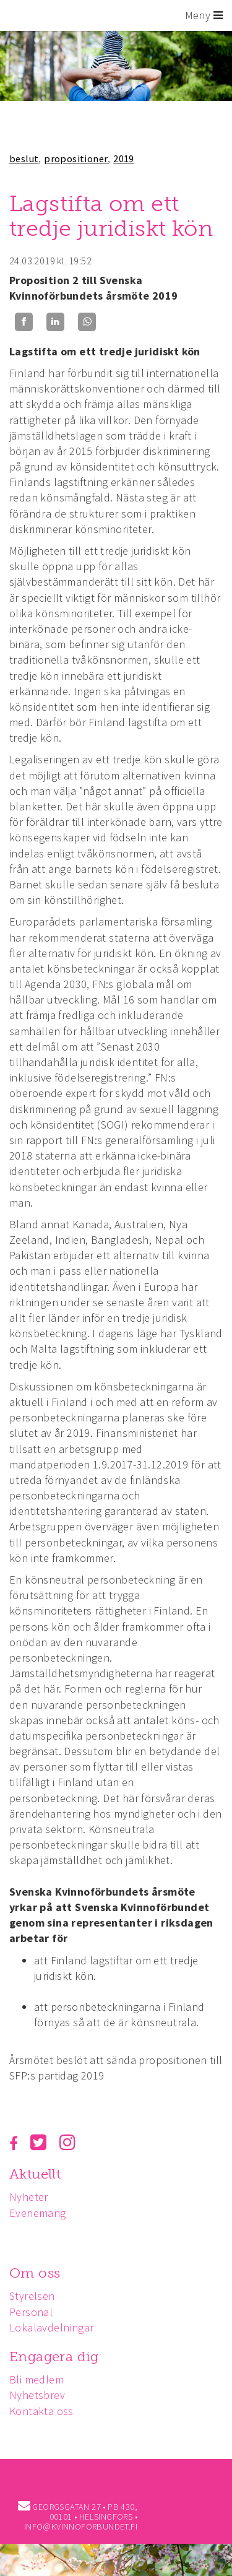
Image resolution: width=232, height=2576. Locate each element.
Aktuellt (35, 2174)
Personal (31, 2312)
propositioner (76, 158)
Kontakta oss (41, 2411)
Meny (204, 15)
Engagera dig (54, 2356)
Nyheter (28, 2197)
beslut (23, 158)
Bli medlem (36, 2379)
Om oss (34, 2273)
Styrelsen (32, 2296)
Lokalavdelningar (51, 2327)
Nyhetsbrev (37, 2395)
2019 (123, 158)
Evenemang (37, 2213)
